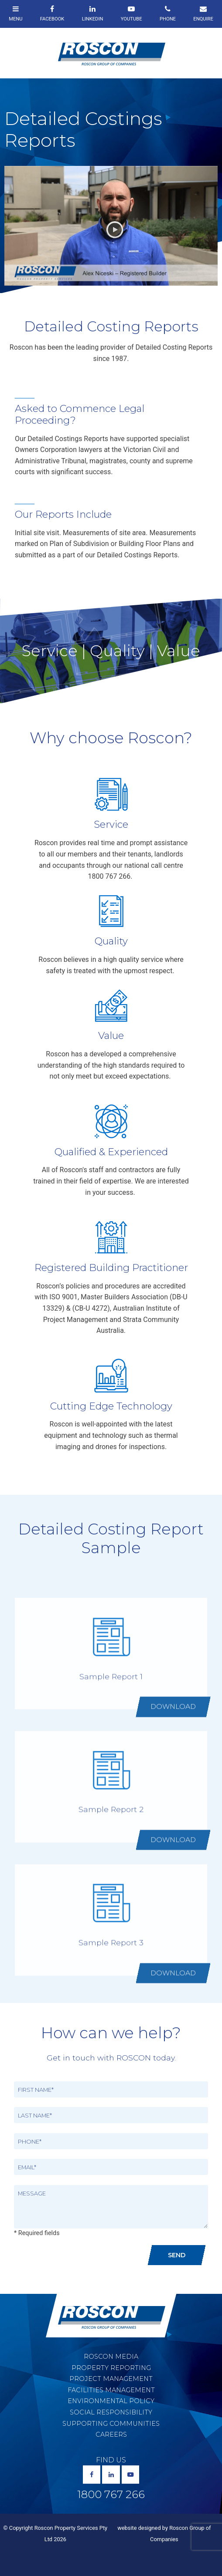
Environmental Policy (111, 2401)
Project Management (111, 2379)
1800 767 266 (111, 2494)
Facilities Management (111, 2390)
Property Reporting (111, 2368)
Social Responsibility (111, 2412)
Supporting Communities (111, 2424)
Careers (111, 2434)
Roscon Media (111, 2356)
